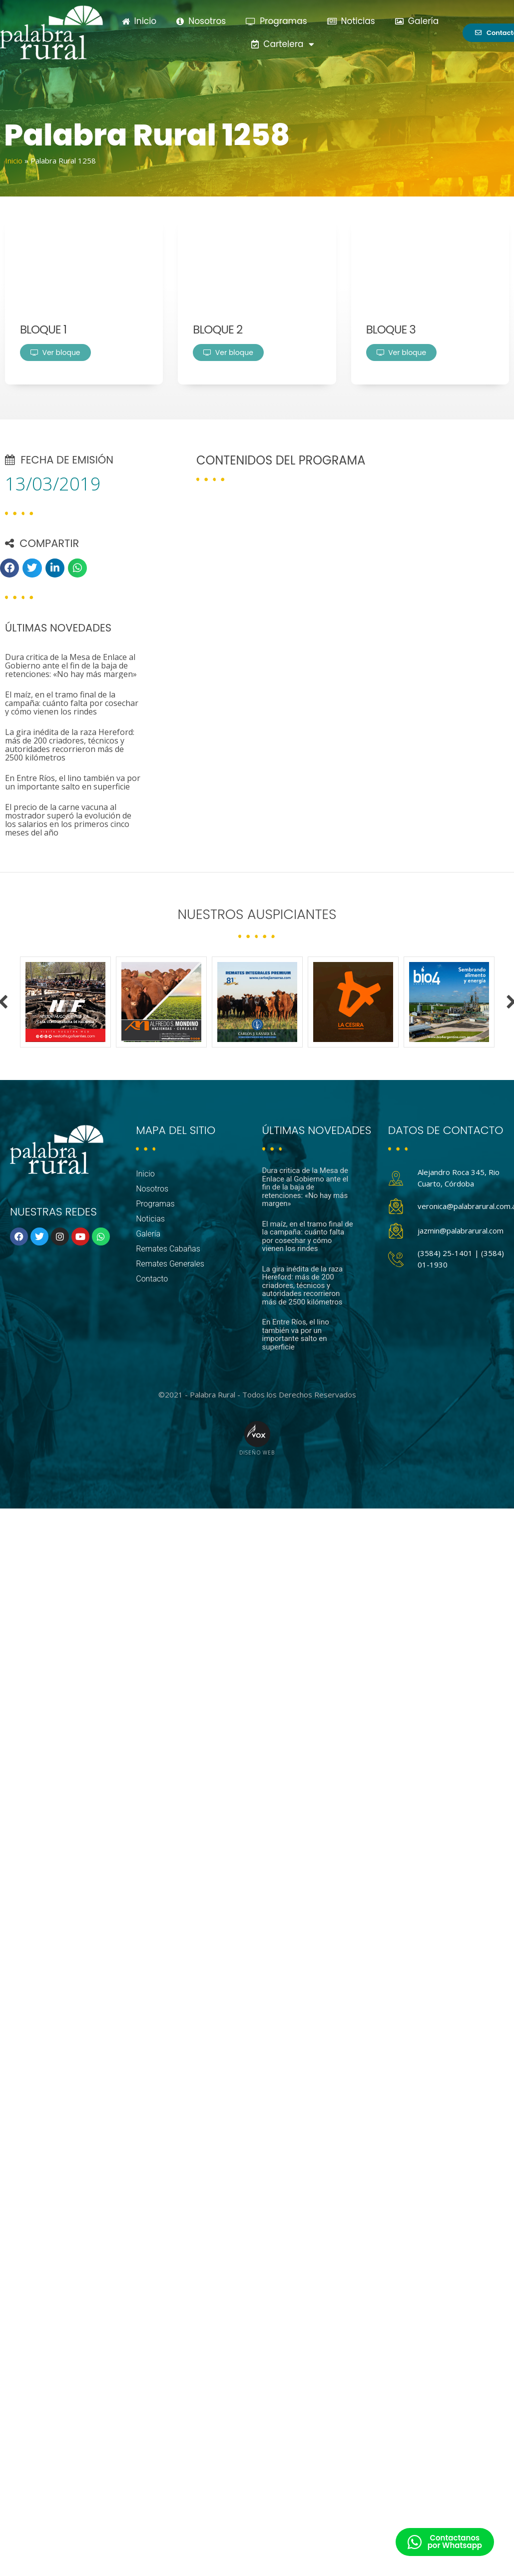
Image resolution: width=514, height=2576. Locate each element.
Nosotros (201, 21)
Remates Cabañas (168, 1249)
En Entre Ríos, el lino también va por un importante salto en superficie (72, 782)
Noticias (351, 21)
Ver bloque (55, 353)
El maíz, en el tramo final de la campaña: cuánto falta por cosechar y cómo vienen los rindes (71, 703)
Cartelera (282, 44)
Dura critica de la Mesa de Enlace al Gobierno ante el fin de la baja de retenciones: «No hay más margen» (71, 666)
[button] (9, 568)
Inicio (139, 21)
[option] (65, 1002)
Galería (417, 21)
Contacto (152, 1279)
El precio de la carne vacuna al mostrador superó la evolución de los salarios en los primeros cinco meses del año (68, 820)
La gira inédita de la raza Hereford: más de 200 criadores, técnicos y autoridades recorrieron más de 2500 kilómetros (69, 744)
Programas (276, 21)
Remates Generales (170, 1263)
